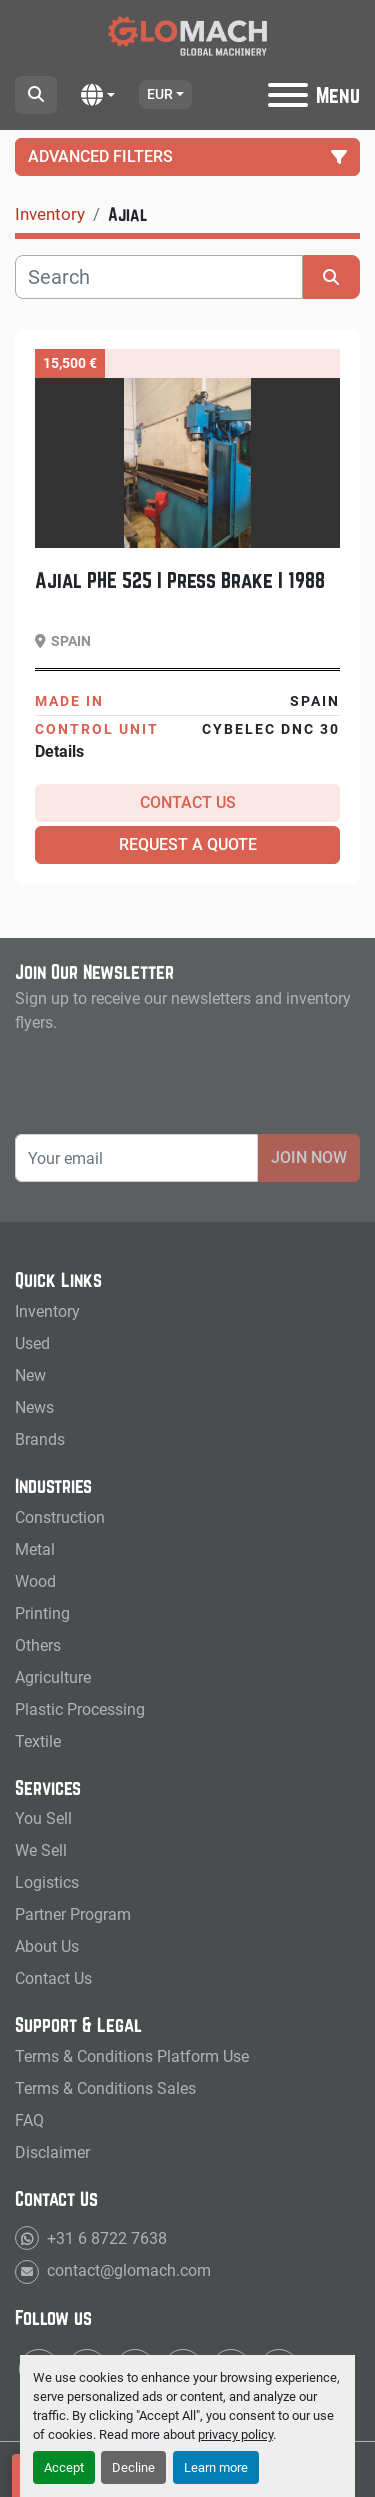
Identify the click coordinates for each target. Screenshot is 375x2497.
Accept (64, 2467)
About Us (47, 1946)
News (34, 1407)
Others (38, 1645)
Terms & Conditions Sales (105, 2088)
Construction (60, 1517)
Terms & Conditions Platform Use (132, 2056)
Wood (35, 1581)
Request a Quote (188, 844)
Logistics (47, 1882)
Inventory (47, 1311)
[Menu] (288, 95)
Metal (35, 1549)
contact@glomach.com (127, 2270)
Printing (42, 1613)
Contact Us (188, 802)
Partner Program (73, 1914)
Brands (40, 1439)
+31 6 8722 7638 (105, 2238)
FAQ (29, 2120)
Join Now (309, 1157)
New (30, 1375)
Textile (38, 1741)
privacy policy (235, 2434)
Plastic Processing (80, 1709)
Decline (133, 2467)
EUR (160, 94)
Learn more (216, 2467)
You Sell (43, 1818)
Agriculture (53, 1677)
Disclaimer (52, 2152)
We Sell (41, 1850)
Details (59, 751)
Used (32, 1343)
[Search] (159, 277)
